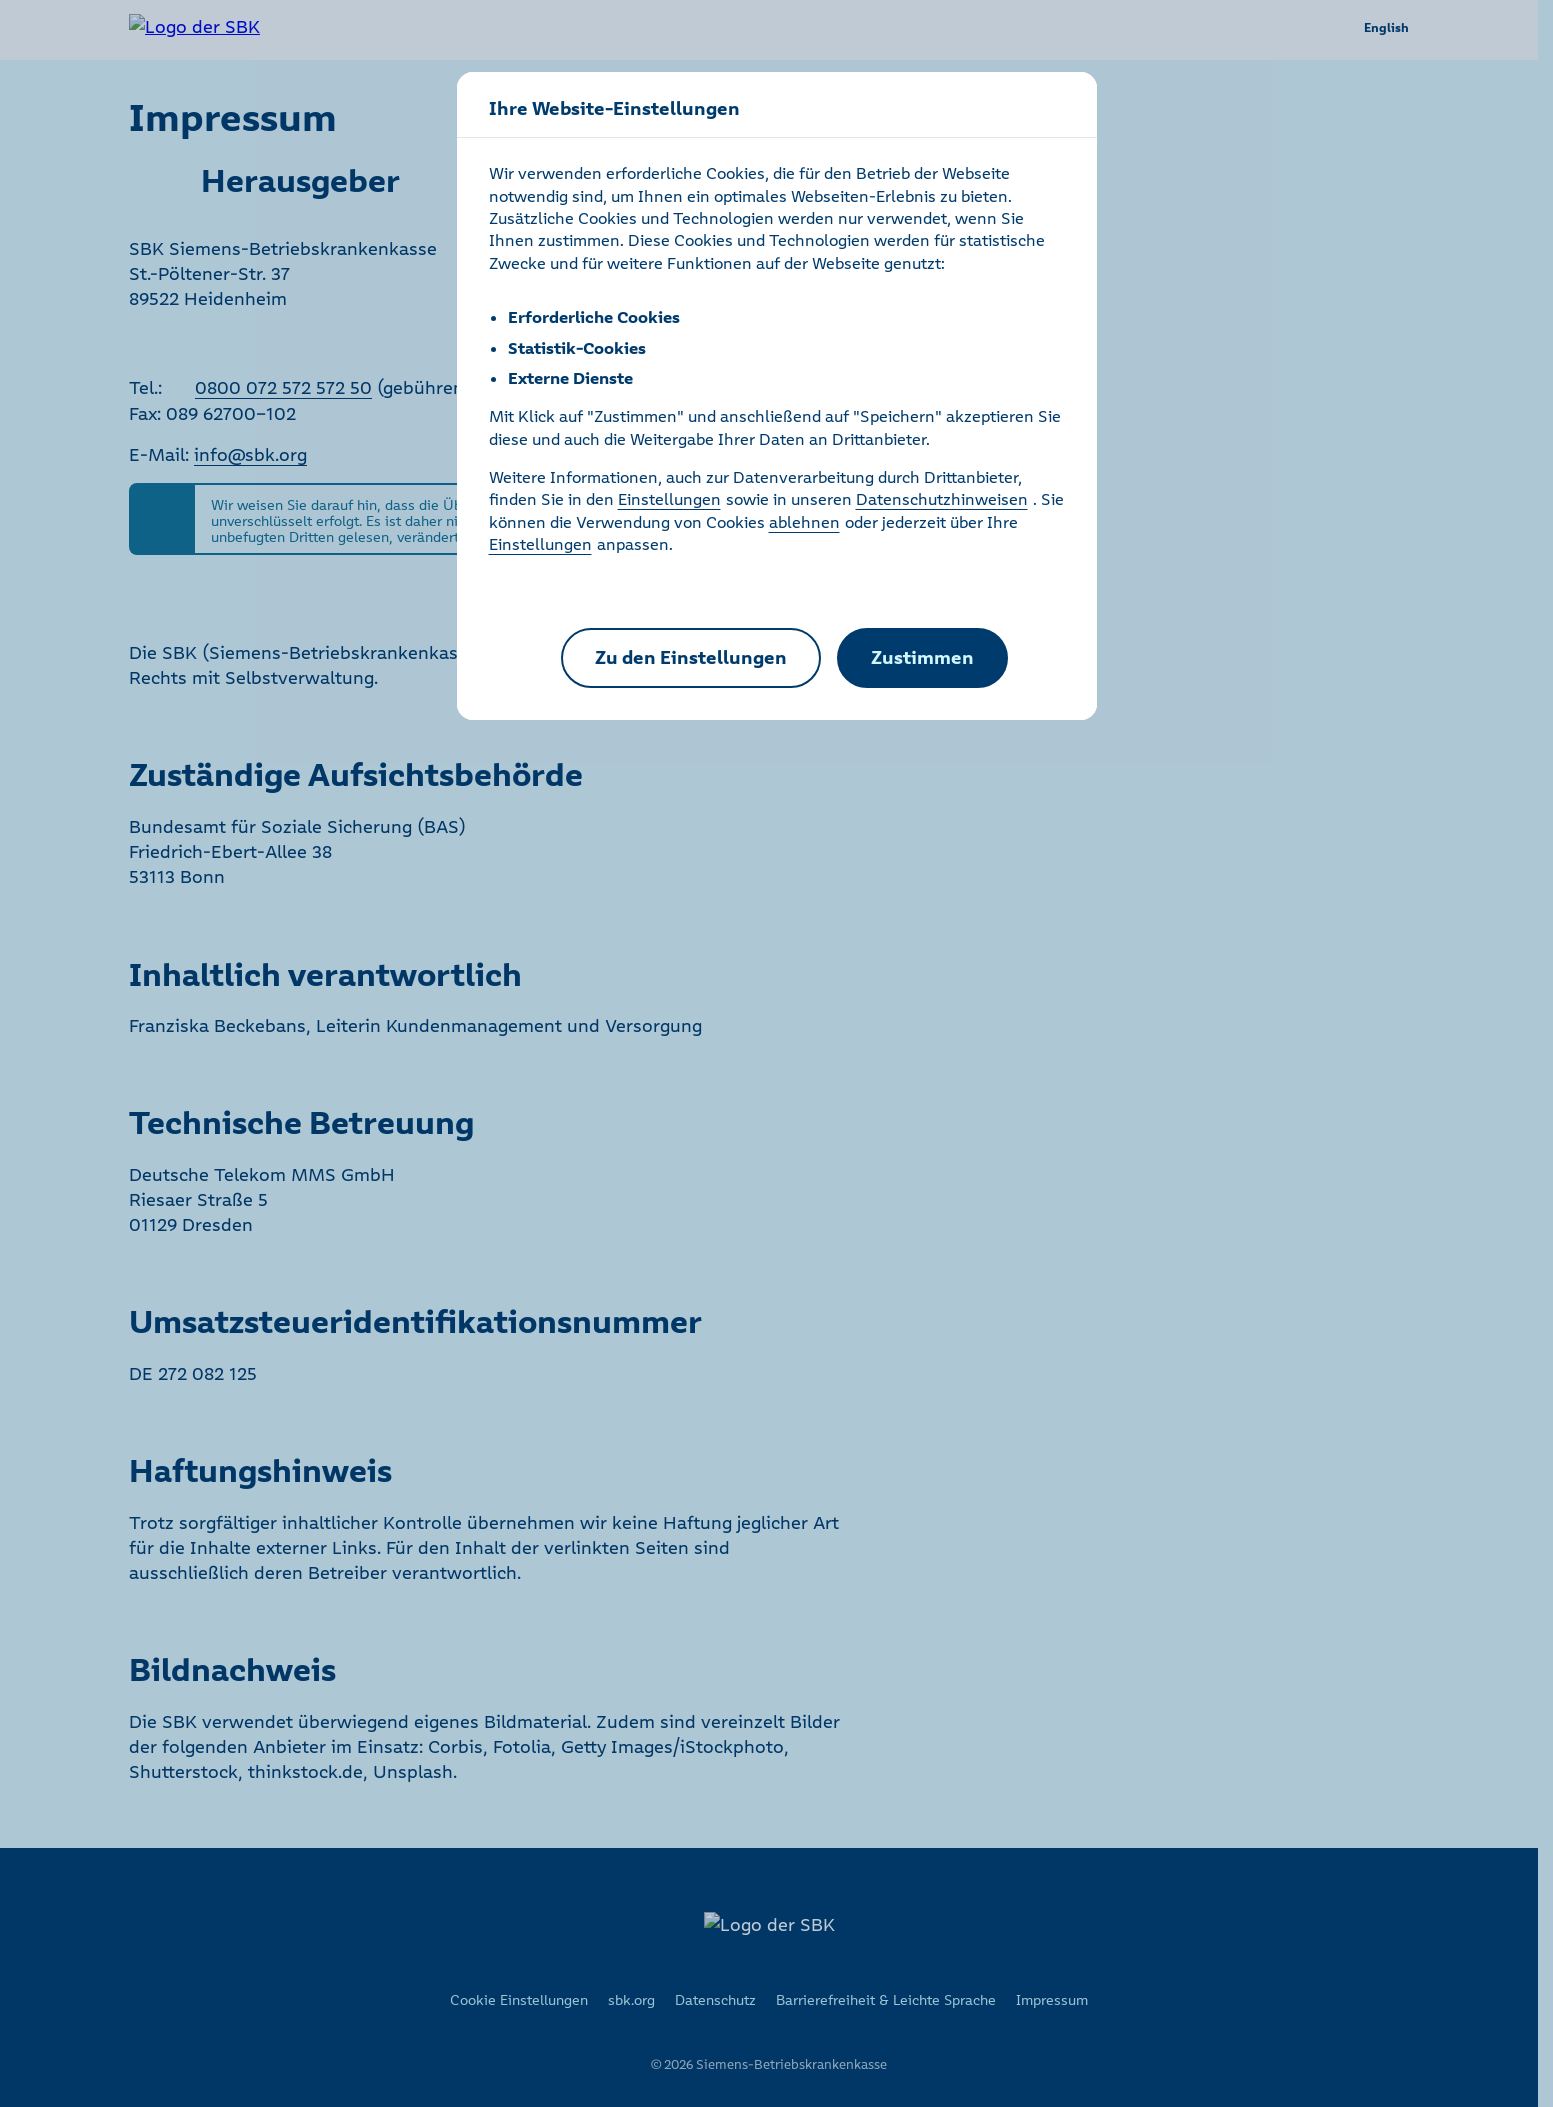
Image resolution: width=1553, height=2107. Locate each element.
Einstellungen (669, 499)
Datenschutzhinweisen (942, 499)
